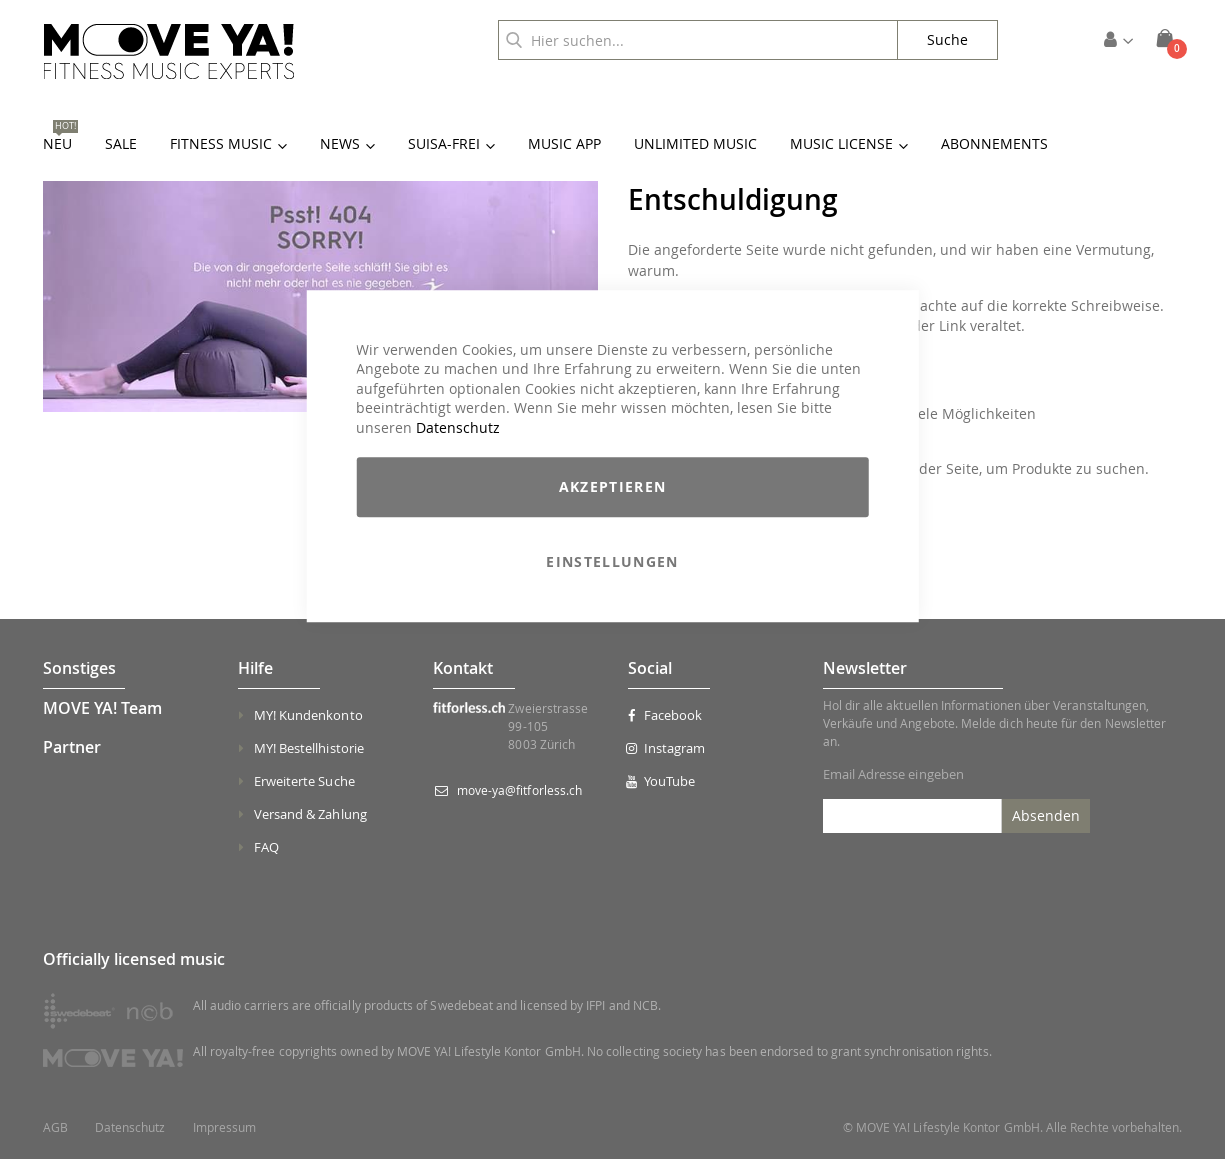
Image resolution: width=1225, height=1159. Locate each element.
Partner (72, 747)
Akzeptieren (613, 487)
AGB (55, 1127)
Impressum (225, 1127)
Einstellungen (612, 562)
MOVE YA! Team (102, 708)
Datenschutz (458, 427)
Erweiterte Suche (304, 781)
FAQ (266, 847)
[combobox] (698, 40)
